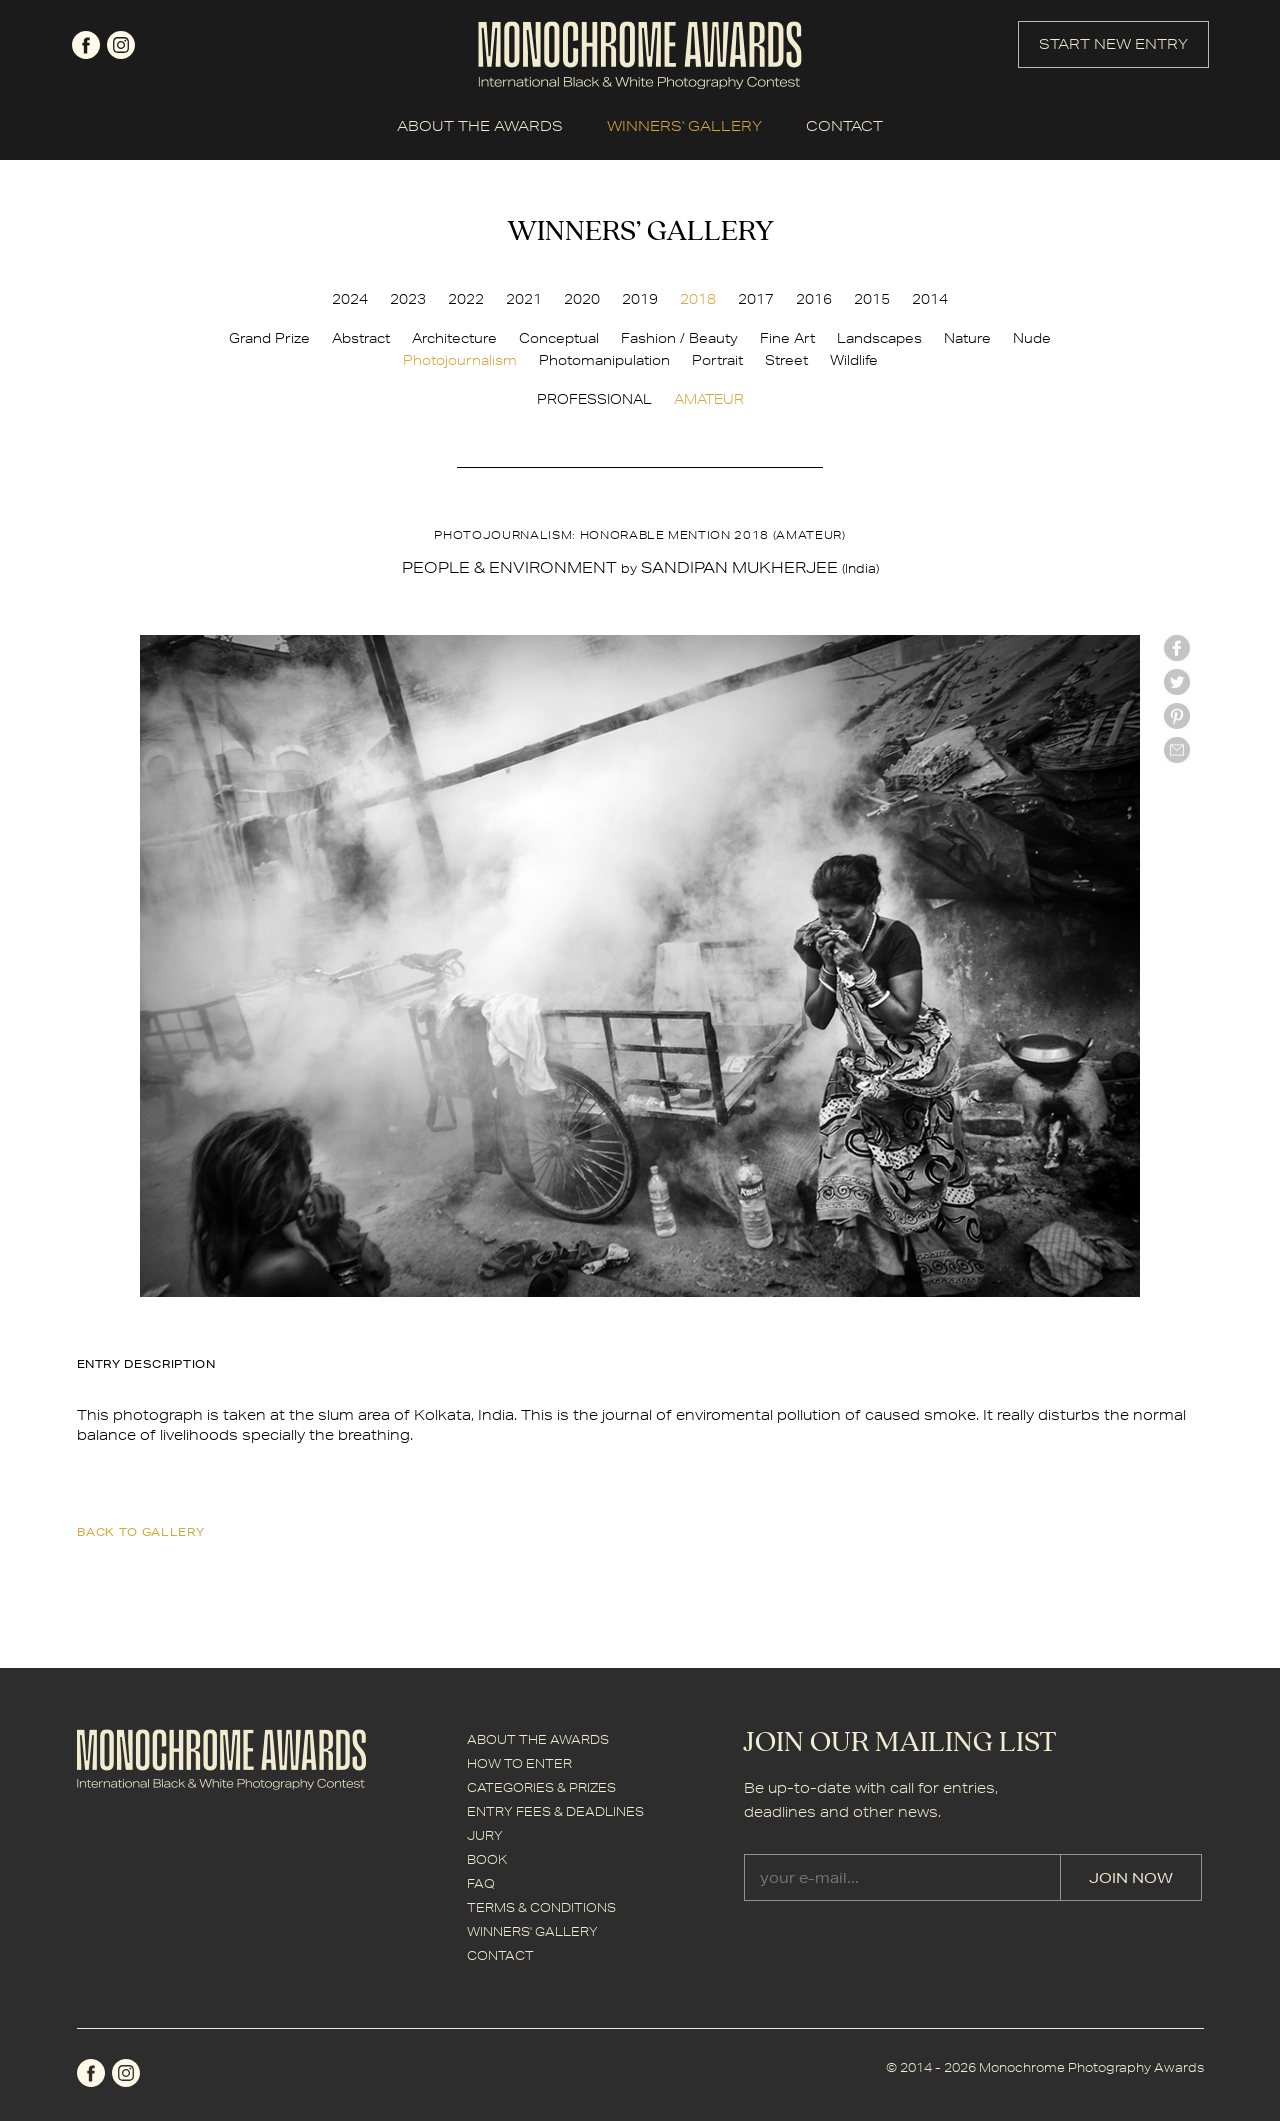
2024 (350, 299)
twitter (1177, 682)
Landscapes (879, 338)
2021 (524, 299)
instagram (121, 45)
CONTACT (844, 126)
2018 (698, 299)
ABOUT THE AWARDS (480, 126)
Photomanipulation (604, 360)
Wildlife (854, 360)
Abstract (361, 338)
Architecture (454, 338)
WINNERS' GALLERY (684, 126)
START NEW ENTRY (1113, 44)
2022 (466, 299)
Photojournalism (460, 360)
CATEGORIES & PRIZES (541, 1787)
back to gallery (141, 1531)
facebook (86, 45)
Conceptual (559, 338)
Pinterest (1177, 716)
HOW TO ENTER (519, 1763)
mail (1177, 750)
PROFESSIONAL (594, 399)
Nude (1032, 338)
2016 (814, 299)
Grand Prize (269, 338)
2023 (408, 299)
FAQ (481, 1883)
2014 (930, 299)
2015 (872, 299)
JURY (485, 1835)
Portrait (717, 360)
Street (786, 360)
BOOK (487, 1859)
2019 (640, 299)
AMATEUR (709, 399)
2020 (582, 299)
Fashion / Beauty (679, 338)
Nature (967, 338)
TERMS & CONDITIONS (541, 1907)
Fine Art (787, 338)
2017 (756, 299)
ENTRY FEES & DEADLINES (555, 1811)
